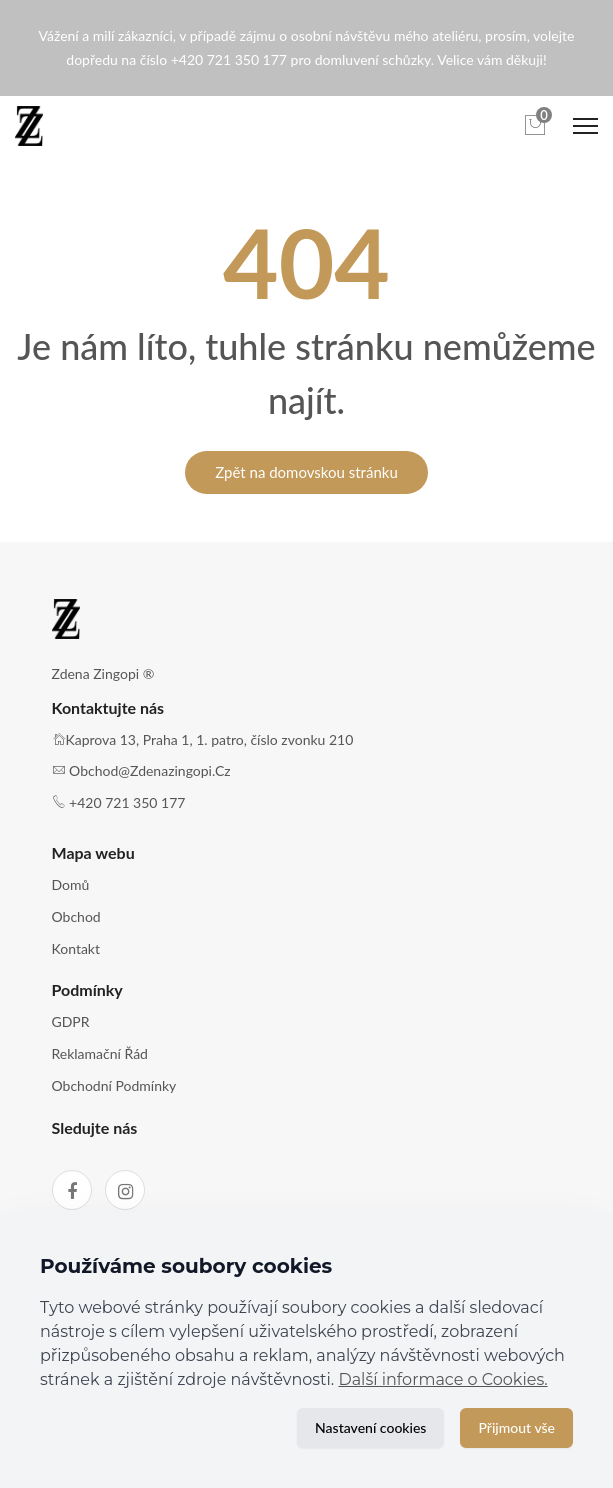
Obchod (76, 916)
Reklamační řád (100, 1053)
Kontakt (76, 948)
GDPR (71, 1021)
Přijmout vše (516, 1427)
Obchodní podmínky (114, 1085)
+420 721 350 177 (127, 802)
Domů (71, 884)
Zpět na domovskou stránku (306, 472)
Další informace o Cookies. (442, 1379)
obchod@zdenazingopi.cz (150, 770)
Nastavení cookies (370, 1427)
